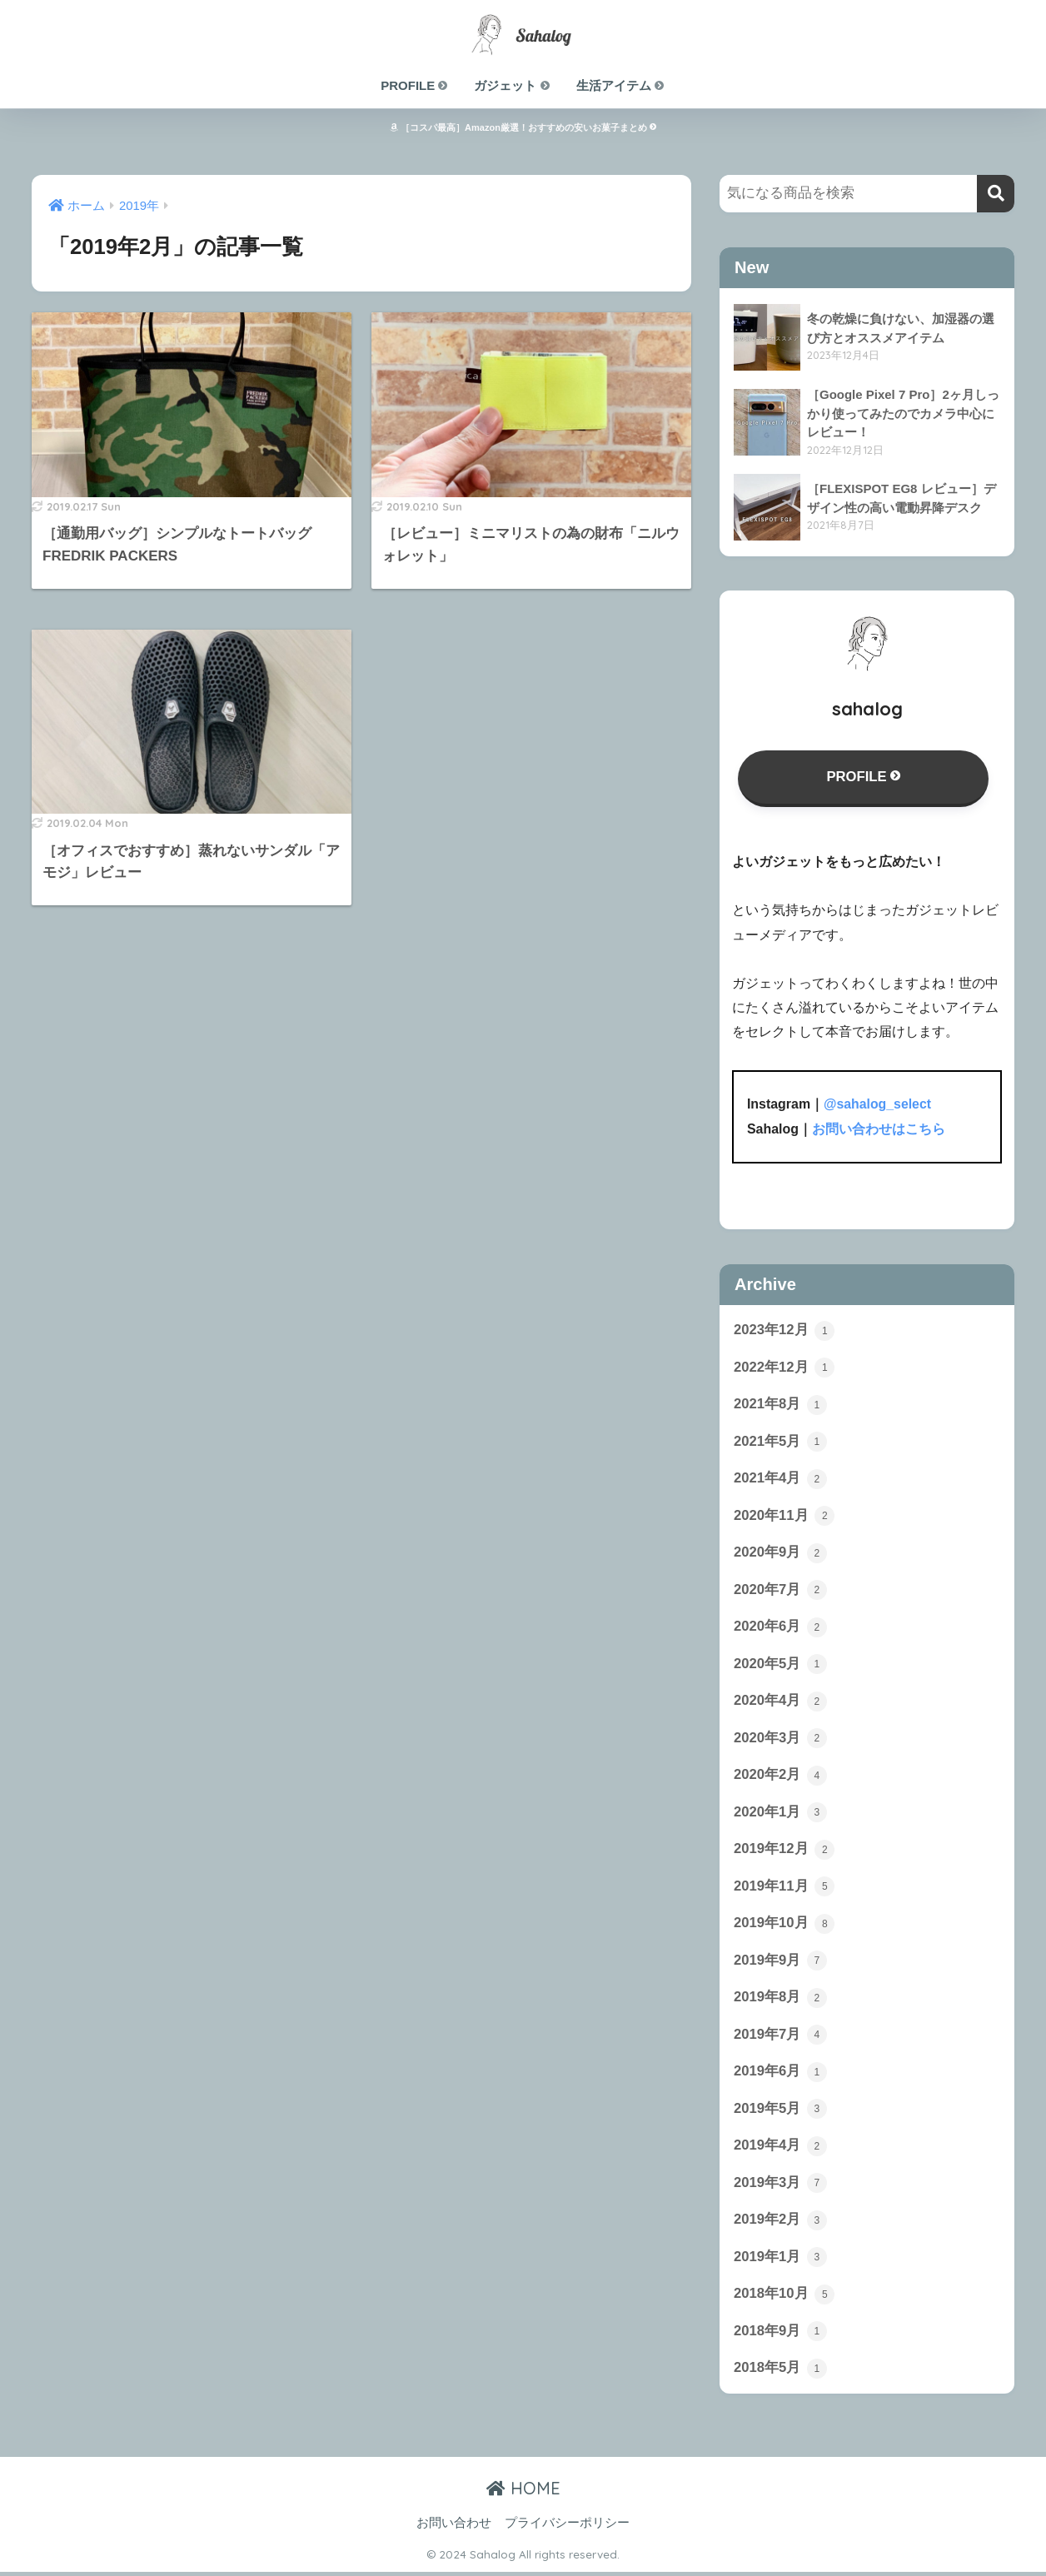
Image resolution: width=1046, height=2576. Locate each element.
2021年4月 (780, 1478)
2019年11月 (784, 1888)
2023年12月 (784, 1330)
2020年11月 (784, 1516)
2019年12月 (784, 1851)
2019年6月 (780, 2075)
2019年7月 (780, 2037)
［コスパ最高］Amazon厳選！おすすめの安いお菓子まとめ (523, 127)
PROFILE (415, 85)
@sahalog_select (878, 1105)
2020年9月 (780, 1553)
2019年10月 (784, 1926)
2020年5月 (780, 1665)
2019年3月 (780, 2186)
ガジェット (512, 85)
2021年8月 (780, 1404)
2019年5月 (780, 2111)
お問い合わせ (453, 2527)
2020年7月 (780, 1591)
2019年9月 (780, 1963)
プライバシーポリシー (567, 2527)
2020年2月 (780, 1776)
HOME (523, 2492)
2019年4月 (780, 2149)
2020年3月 (780, 1739)
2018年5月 (780, 2372)
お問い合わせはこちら (878, 1129)
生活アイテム (620, 85)
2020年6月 (780, 1627)
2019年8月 (780, 2000)
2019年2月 (780, 2223)
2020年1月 (780, 1814)
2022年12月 (784, 1367)
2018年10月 (784, 2298)
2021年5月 (780, 1442)
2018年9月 (780, 2335)
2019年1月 (780, 2260)
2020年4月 (780, 1702)
